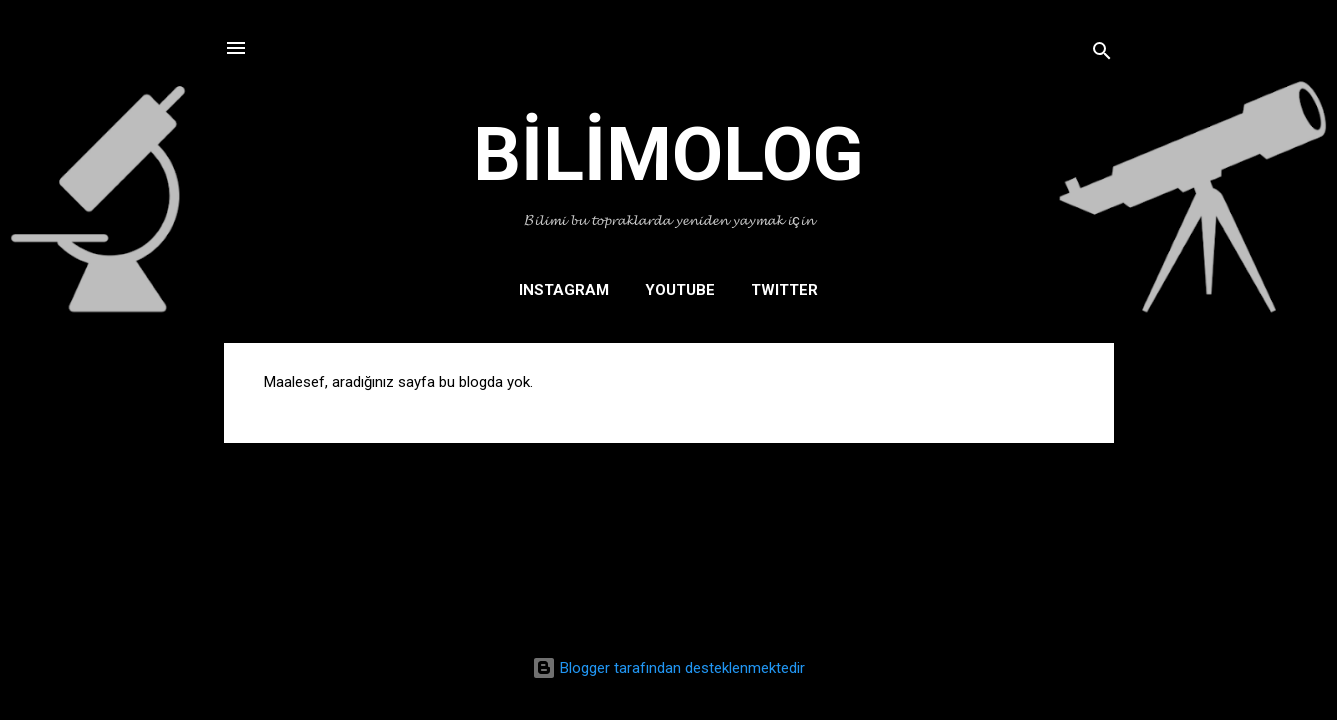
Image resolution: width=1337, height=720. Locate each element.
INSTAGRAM (564, 290)
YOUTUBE (680, 290)
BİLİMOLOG (668, 154)
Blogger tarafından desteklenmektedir (668, 668)
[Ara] (1102, 54)
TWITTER (784, 290)
